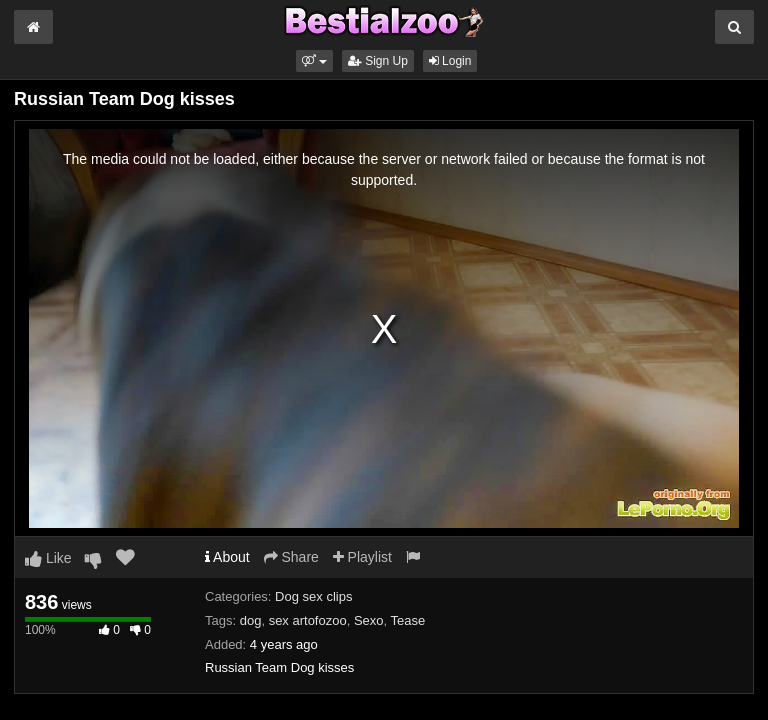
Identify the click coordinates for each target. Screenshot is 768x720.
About (227, 557)
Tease (408, 620)
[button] (314, 61)
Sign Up (378, 61)
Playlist (362, 557)
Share (291, 557)
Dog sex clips (313, 596)
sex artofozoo (308, 620)
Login (450, 61)
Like (48, 558)
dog (251, 620)
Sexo (369, 620)
